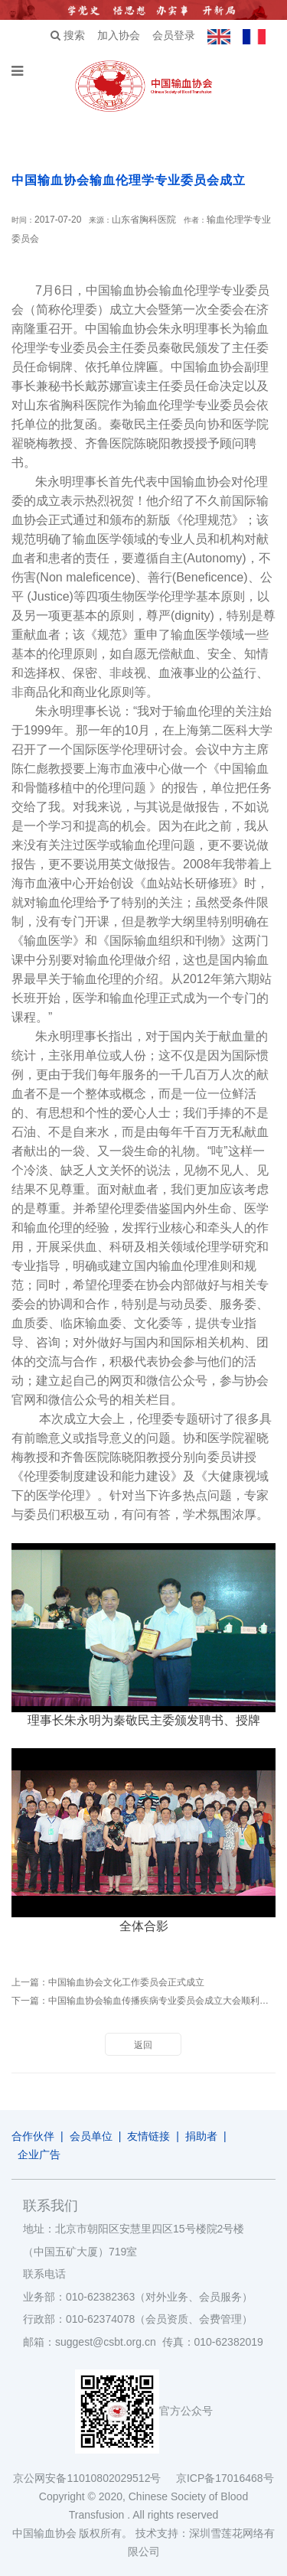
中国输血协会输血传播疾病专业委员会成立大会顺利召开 (163, 2000)
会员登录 (173, 35)
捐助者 (201, 2136)
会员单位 (91, 2136)
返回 (143, 2045)
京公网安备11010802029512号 (94, 2478)
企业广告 (39, 2154)
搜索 (68, 35)
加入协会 (118, 35)
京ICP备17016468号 (225, 2478)
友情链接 (148, 2136)
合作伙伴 (32, 2136)
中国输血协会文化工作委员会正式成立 (126, 1982)
